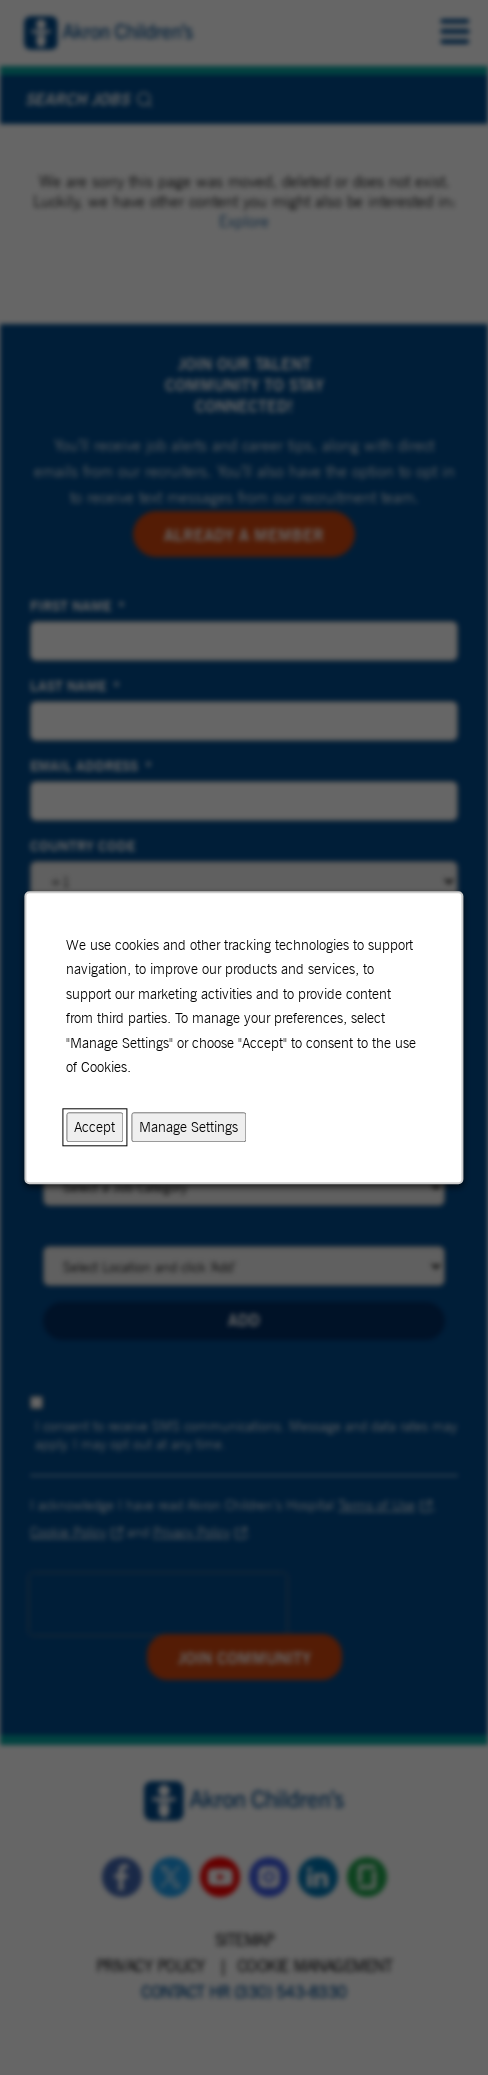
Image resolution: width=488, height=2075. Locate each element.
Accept (95, 1126)
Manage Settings (189, 1126)
